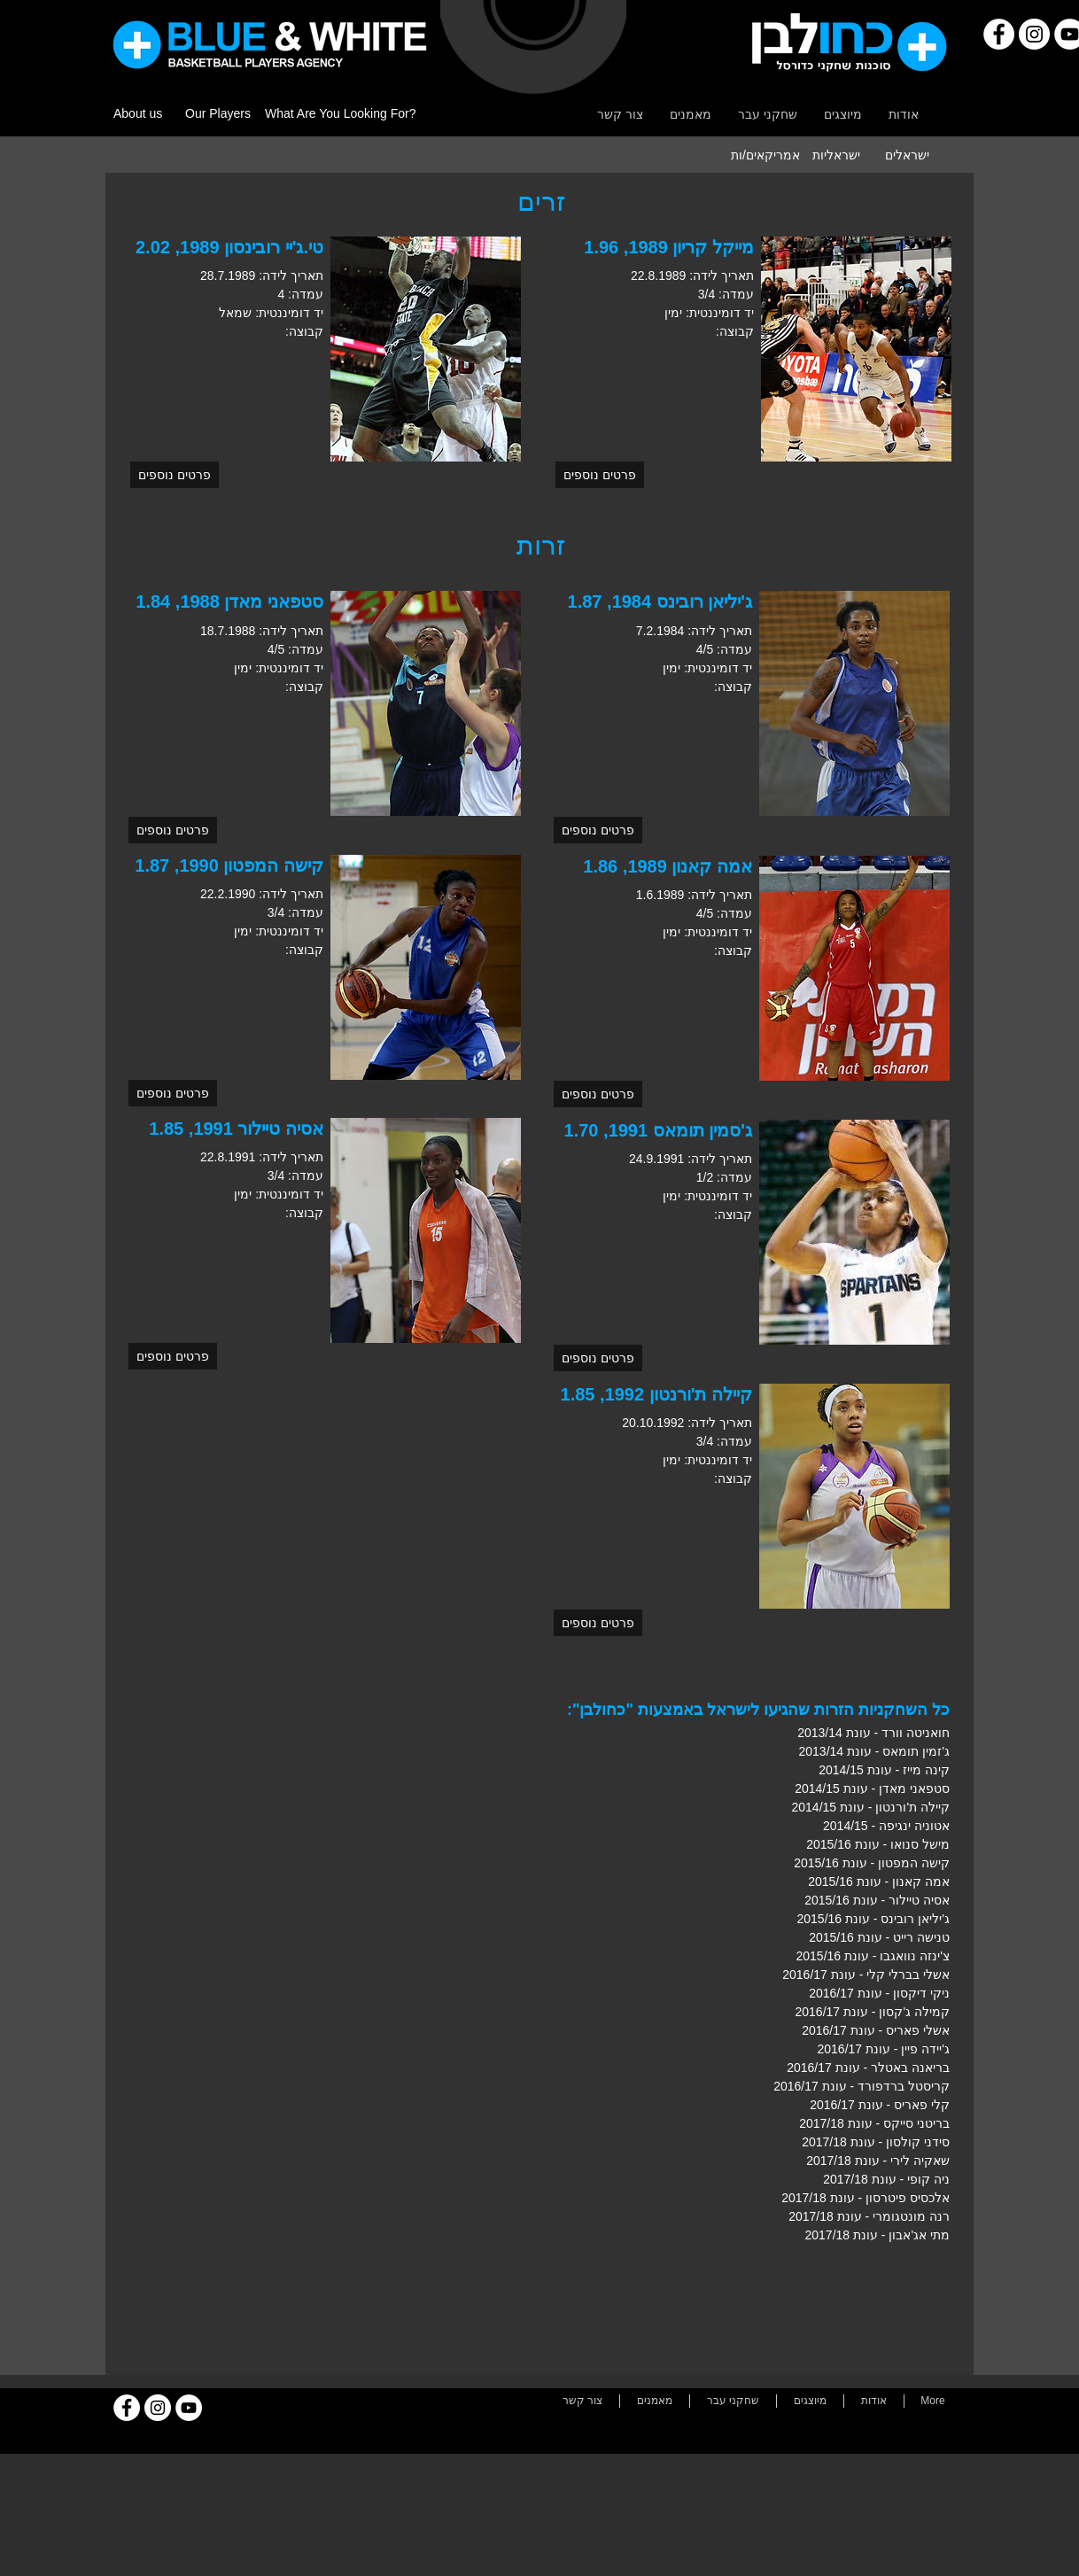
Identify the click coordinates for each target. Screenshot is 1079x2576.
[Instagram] (1034, 34)
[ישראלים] (907, 155)
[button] (174, 475)
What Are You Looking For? (340, 113)
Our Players (218, 113)
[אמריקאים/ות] (765, 155)
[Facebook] (998, 34)
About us (137, 113)
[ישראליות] (836, 155)
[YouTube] (188, 2407)
